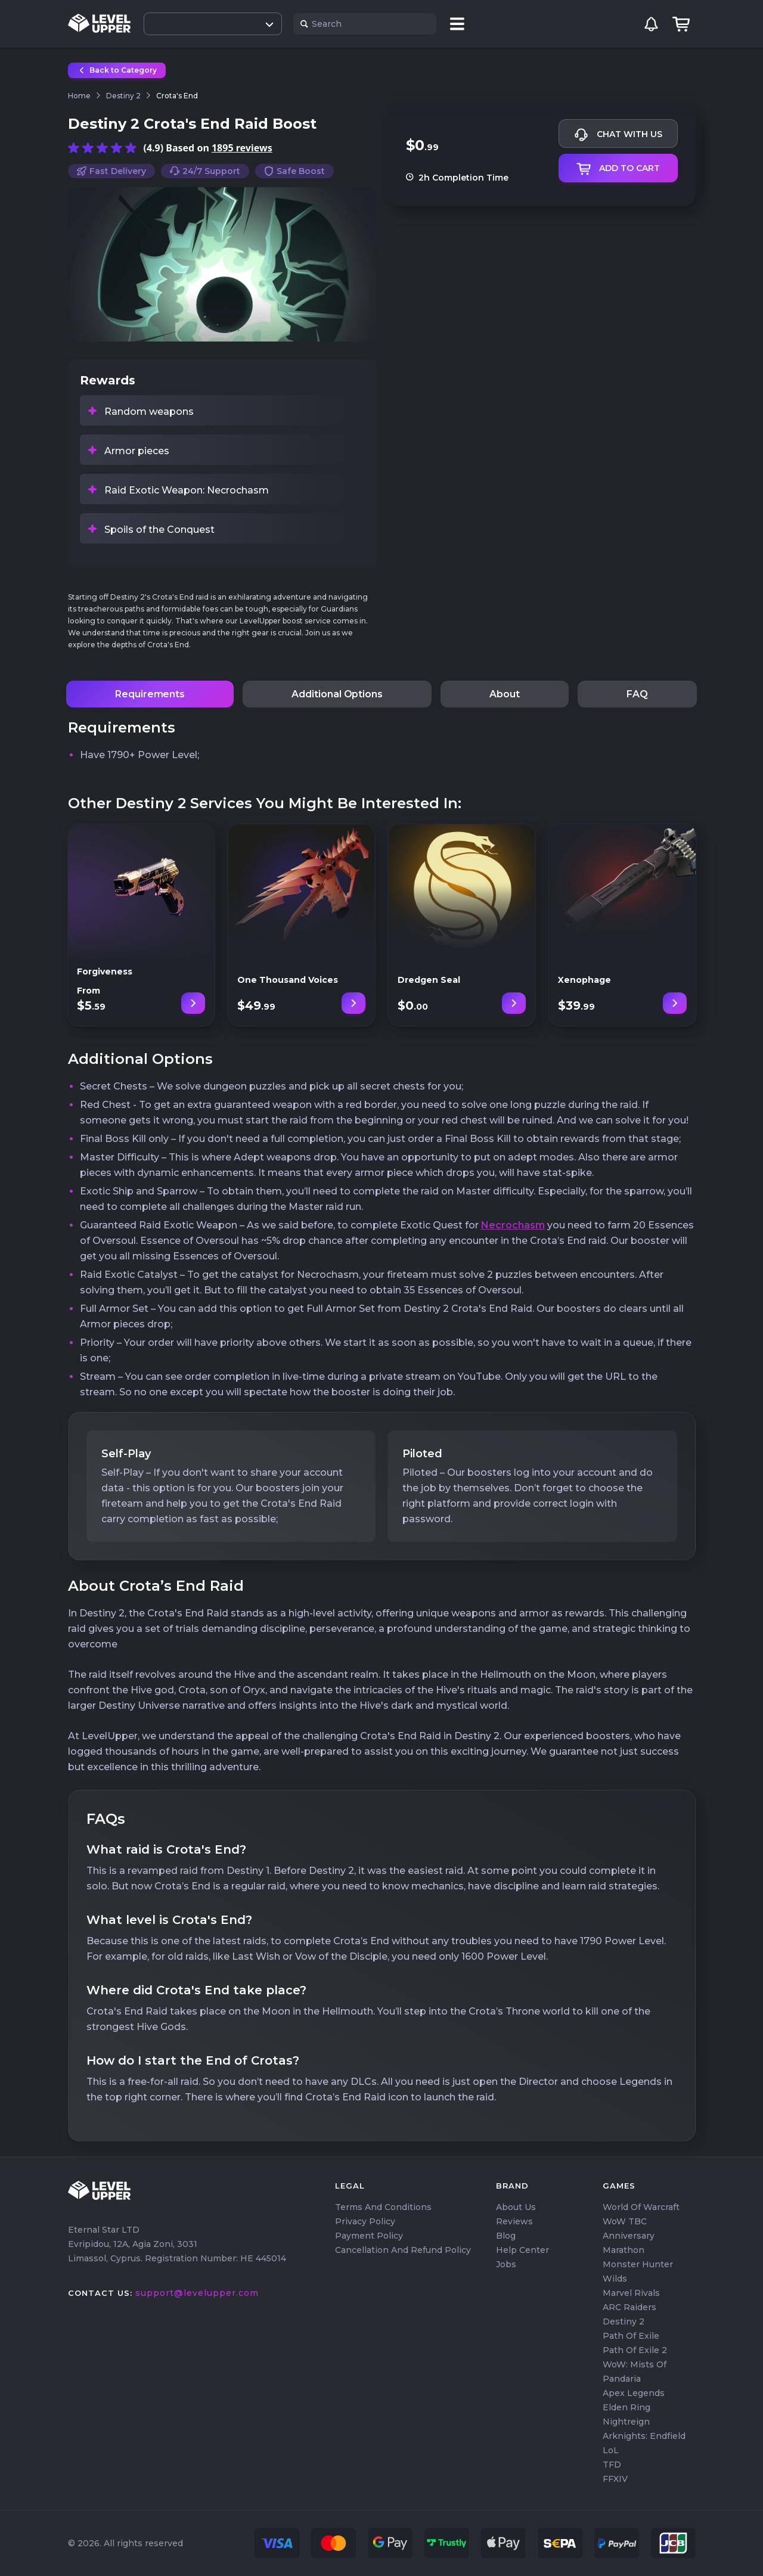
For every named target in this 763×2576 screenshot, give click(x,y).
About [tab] (504, 694)
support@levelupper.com (197, 2293)
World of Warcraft (641, 2207)
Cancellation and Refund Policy (403, 2250)
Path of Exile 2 (635, 2350)
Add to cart (618, 169)
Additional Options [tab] (337, 694)
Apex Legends (634, 2393)
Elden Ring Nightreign (626, 2414)
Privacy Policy (365, 2221)
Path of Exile (631, 2335)
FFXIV (615, 2478)
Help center (522, 2250)
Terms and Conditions (383, 2207)
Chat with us (618, 135)
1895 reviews (242, 147)
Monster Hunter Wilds (638, 2271)
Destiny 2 (623, 2321)
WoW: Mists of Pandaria (634, 2371)
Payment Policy (369, 2235)
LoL (611, 2450)
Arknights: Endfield (644, 2436)
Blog (506, 2235)
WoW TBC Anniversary (629, 2228)
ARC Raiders (629, 2307)
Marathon (623, 2250)
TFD (612, 2464)
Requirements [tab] (150, 694)
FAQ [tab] (637, 694)
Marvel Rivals (631, 2293)
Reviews (514, 2221)
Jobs (506, 2264)
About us (516, 2207)
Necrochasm (513, 1225)
